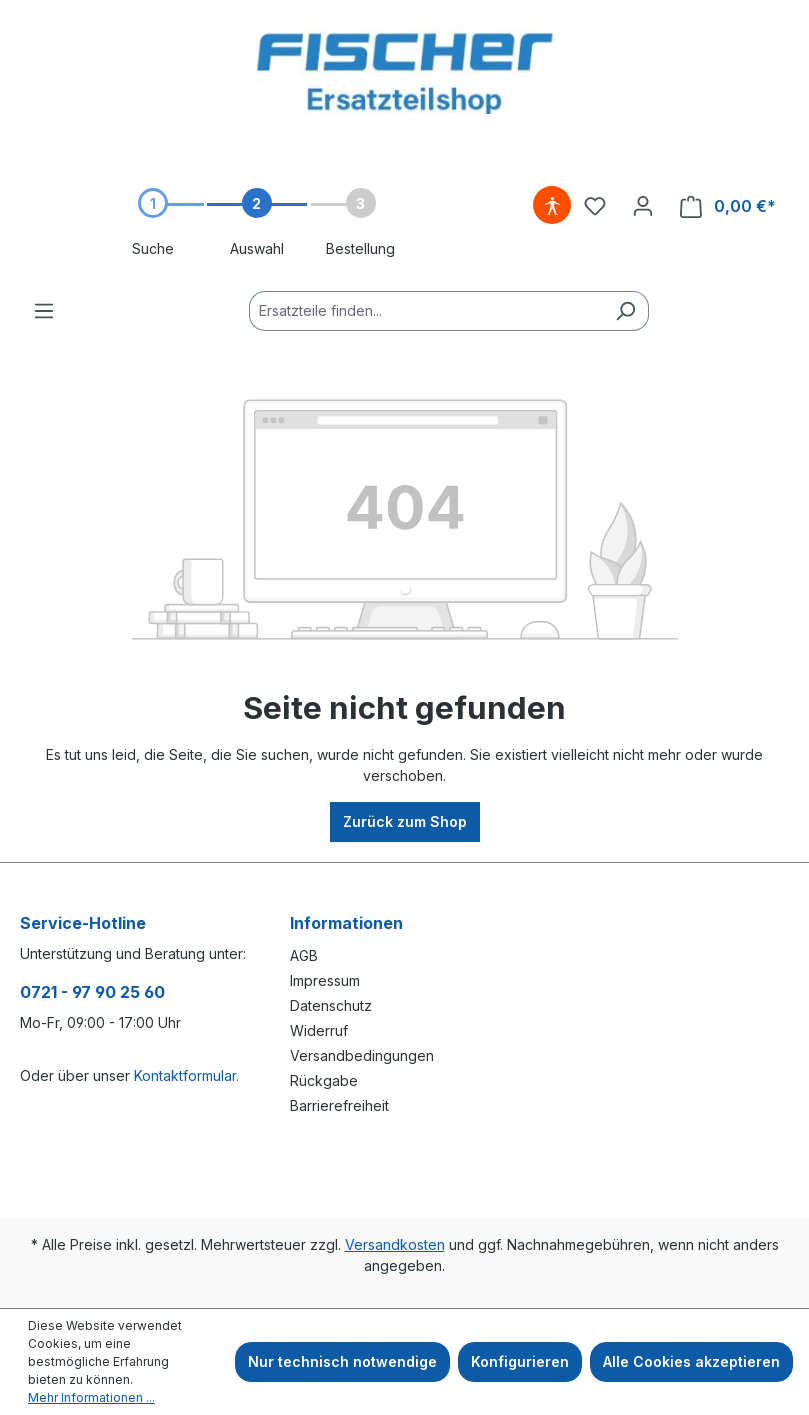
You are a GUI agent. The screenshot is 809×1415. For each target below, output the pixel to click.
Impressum (325, 980)
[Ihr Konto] (643, 206)
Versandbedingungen (362, 1055)
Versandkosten (395, 1244)
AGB (304, 955)
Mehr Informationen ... (91, 1397)
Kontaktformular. (186, 1075)
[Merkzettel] (595, 206)
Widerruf (319, 1030)
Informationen (346, 923)
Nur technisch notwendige (342, 1361)
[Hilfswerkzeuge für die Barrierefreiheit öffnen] (552, 206)
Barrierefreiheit (339, 1105)
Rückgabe (324, 1080)
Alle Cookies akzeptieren (691, 1361)
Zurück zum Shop (405, 821)
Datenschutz (331, 1005)
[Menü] (44, 311)
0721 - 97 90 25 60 (92, 992)
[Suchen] (625, 311)
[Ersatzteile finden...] (426, 311)
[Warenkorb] (728, 206)
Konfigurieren (520, 1361)
